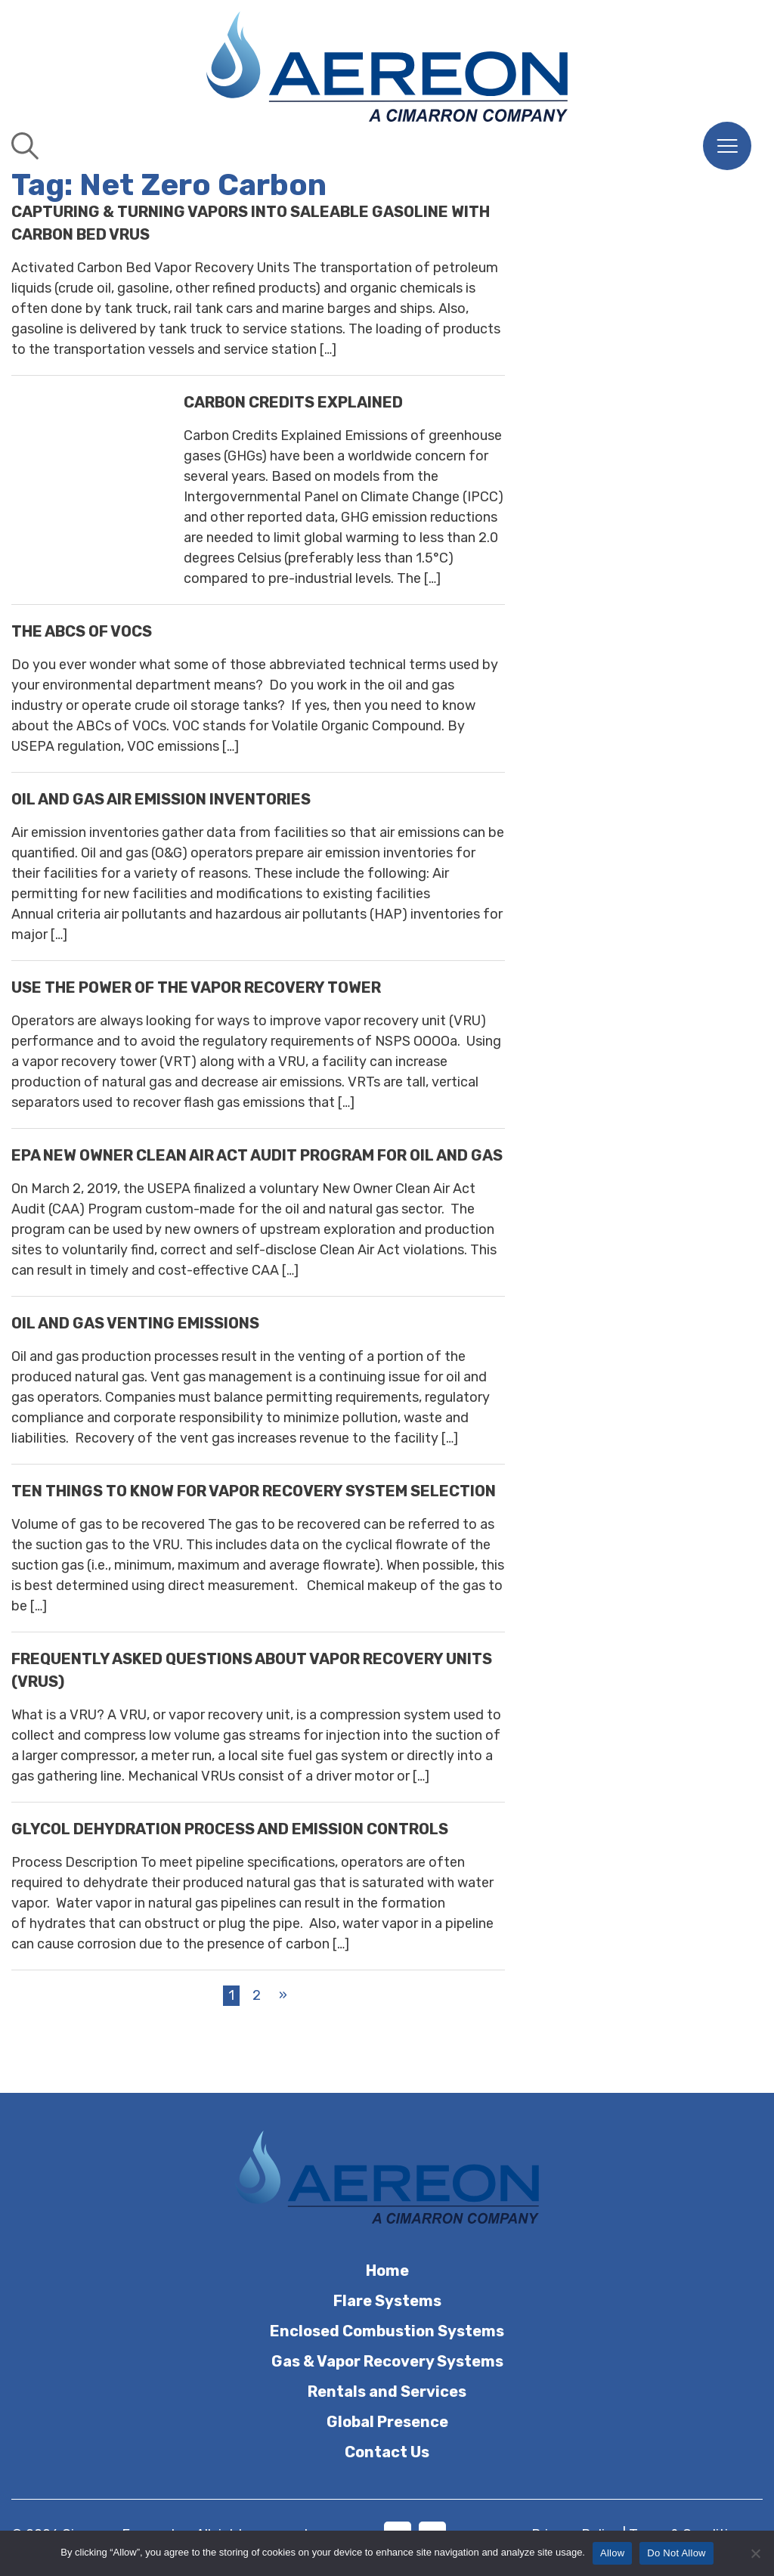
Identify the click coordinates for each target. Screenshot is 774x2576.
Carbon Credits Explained (293, 402)
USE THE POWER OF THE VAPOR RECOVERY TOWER (196, 987)
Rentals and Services (387, 2391)
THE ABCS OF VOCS (81, 631)
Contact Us (387, 2452)
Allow (612, 2553)
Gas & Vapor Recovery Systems (387, 2361)
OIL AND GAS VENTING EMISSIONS (135, 1323)
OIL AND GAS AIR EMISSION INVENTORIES (161, 799)
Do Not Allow (676, 2553)
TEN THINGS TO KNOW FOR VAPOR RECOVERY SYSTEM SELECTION (253, 1491)
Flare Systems (387, 2301)
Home (387, 2270)
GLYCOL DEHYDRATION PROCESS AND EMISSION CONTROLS (229, 1829)
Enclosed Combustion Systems (387, 2331)
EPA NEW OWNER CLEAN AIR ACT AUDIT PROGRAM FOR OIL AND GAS (257, 1155)
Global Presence (387, 2422)
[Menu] (727, 146)
